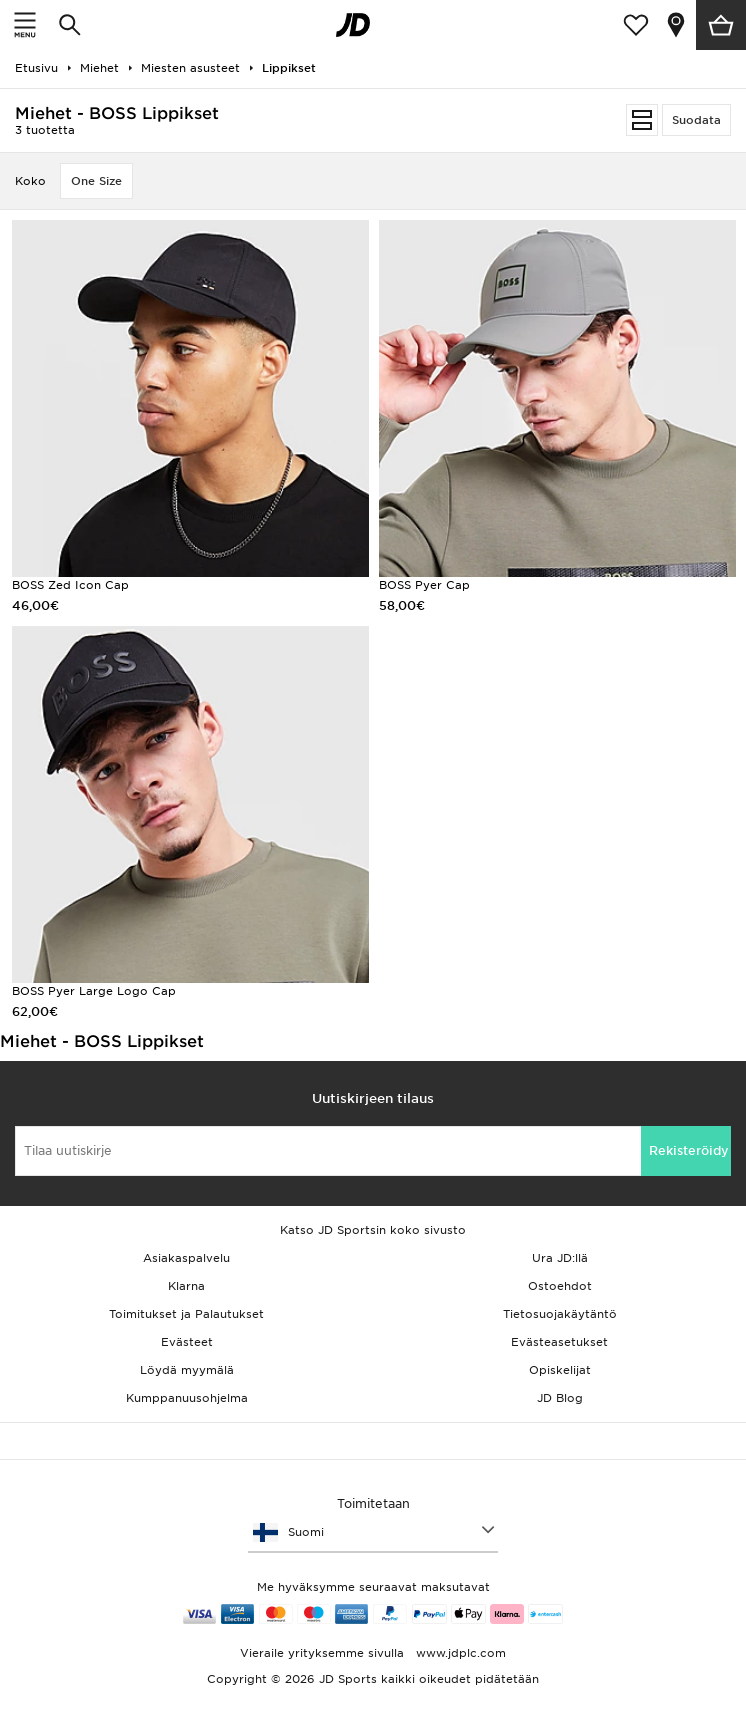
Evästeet (187, 1342)
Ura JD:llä (560, 1258)
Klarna (186, 1286)
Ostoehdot (560, 1286)
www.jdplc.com (459, 1653)
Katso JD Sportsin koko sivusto (373, 1230)
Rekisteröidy (689, 1150)
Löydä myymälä (187, 1370)
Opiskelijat (560, 1370)
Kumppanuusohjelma (187, 1398)
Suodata (696, 120)
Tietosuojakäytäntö (560, 1314)
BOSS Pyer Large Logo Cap (94, 991)
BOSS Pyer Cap (424, 585)
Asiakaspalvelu (186, 1258)
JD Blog (560, 1398)
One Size (96, 181)
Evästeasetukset (559, 1342)
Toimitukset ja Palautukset (186, 1314)
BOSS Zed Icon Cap (70, 585)
